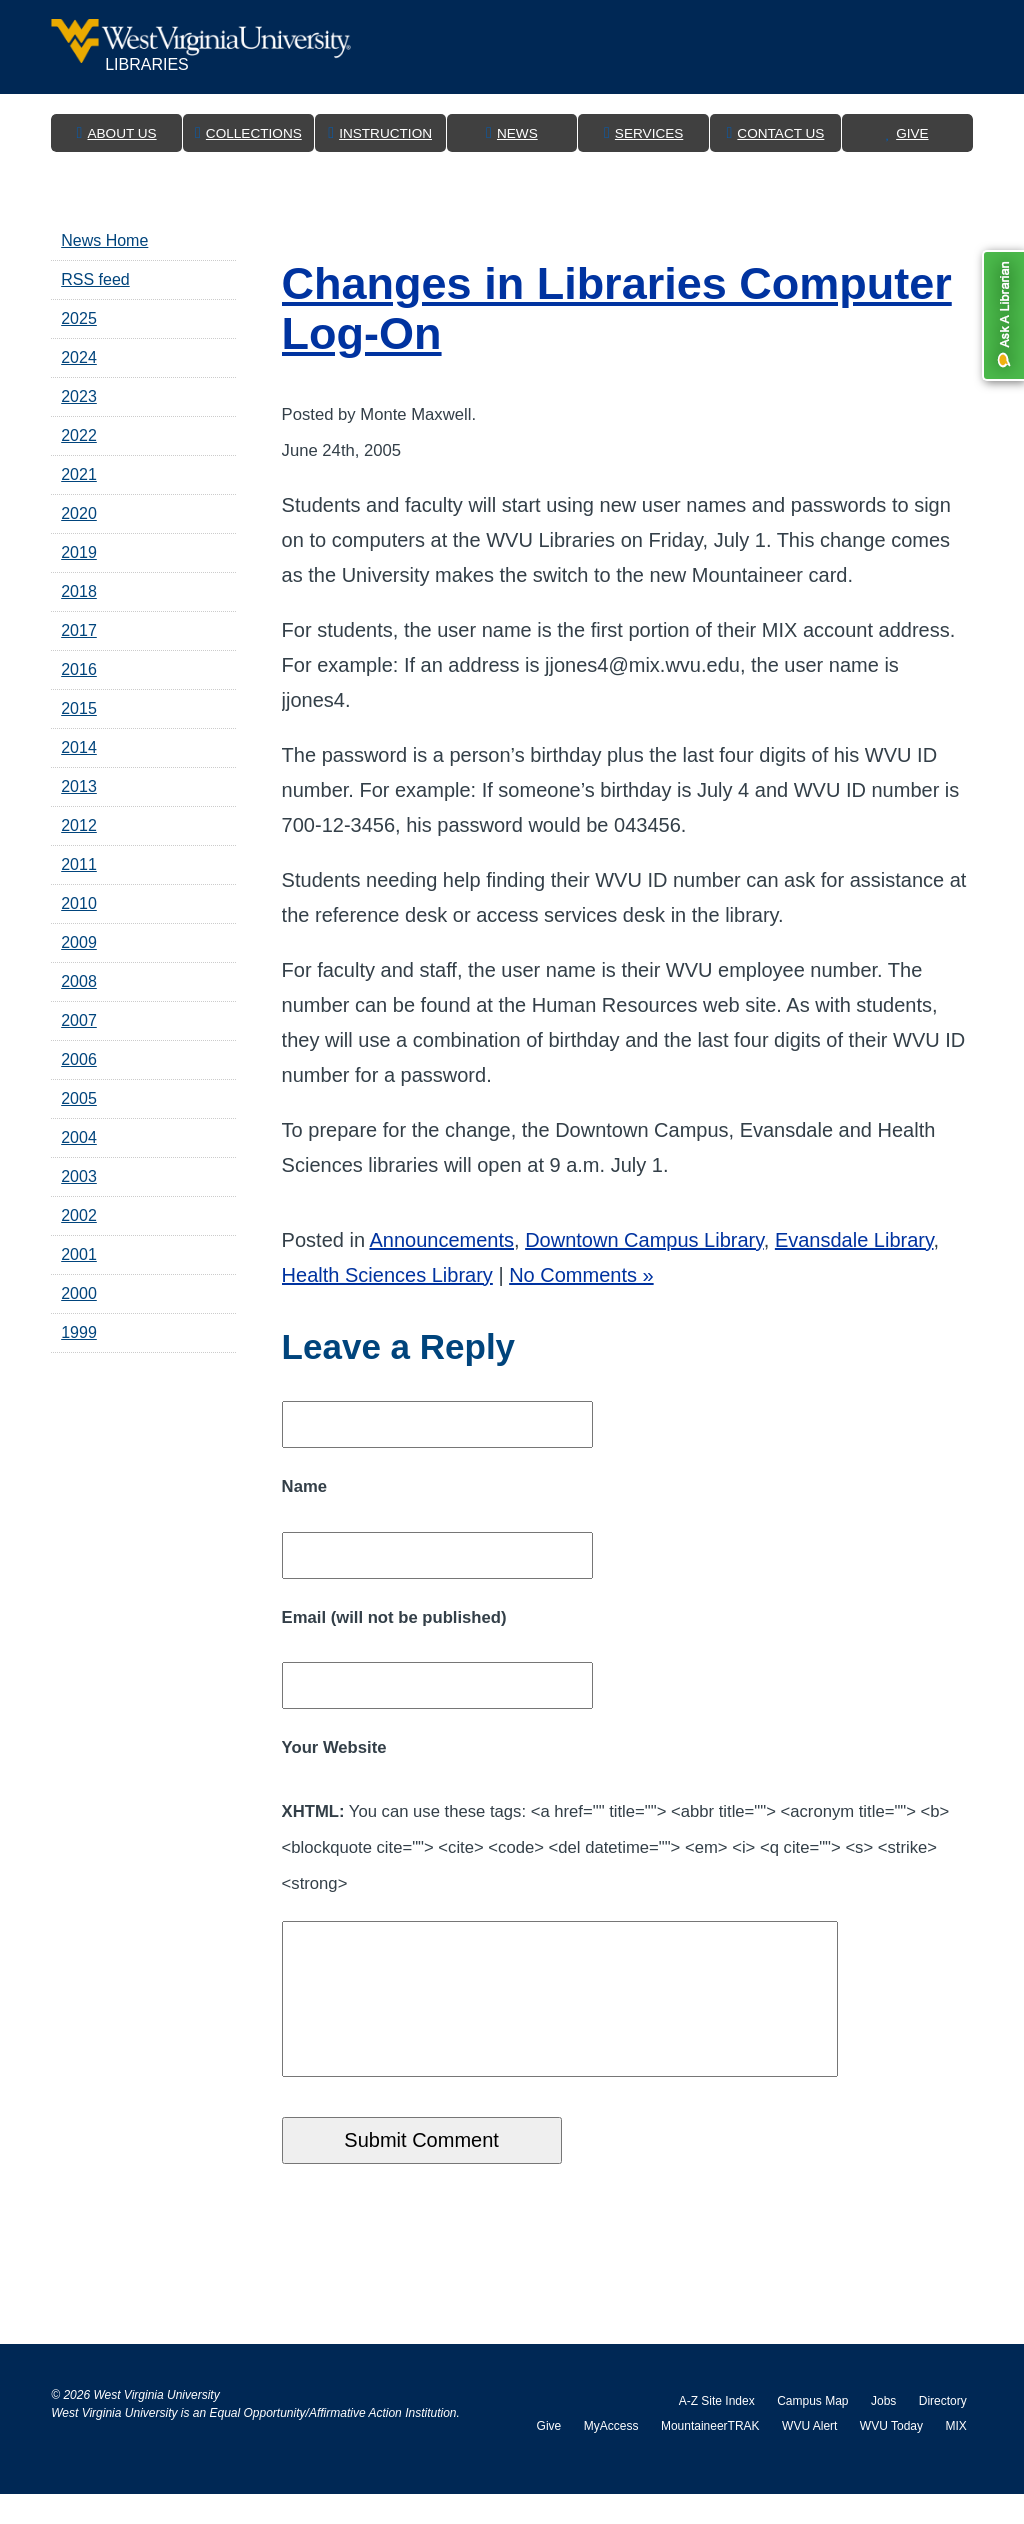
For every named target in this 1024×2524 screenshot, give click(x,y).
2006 (79, 1059)
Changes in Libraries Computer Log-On (617, 308)
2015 (79, 708)
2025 (79, 318)
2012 (79, 825)
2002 (79, 1215)
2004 (79, 1137)
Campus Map (812, 2431)
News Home (104, 240)
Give (549, 2456)
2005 (79, 1098)
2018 (79, 591)
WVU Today (891, 2456)
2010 (79, 903)
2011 (79, 864)
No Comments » (581, 1275)
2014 (79, 747)
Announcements (441, 1240)
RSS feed (95, 279)
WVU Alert (809, 2456)
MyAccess (611, 2456)
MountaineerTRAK (710, 2456)
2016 (79, 669)
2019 (79, 552)
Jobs (883, 2431)
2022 (79, 435)
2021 (79, 474)
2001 (79, 1254)
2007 (79, 1020)
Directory (943, 2431)
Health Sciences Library (387, 1275)
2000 (79, 1293)
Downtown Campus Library (644, 1240)
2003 (79, 1176)
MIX (955, 2456)
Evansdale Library (854, 1240)
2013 (79, 786)
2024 (79, 357)
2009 (79, 942)
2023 (79, 396)
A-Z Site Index (717, 2431)
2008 (79, 981)
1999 (79, 1332)
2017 (79, 630)
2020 (79, 513)
